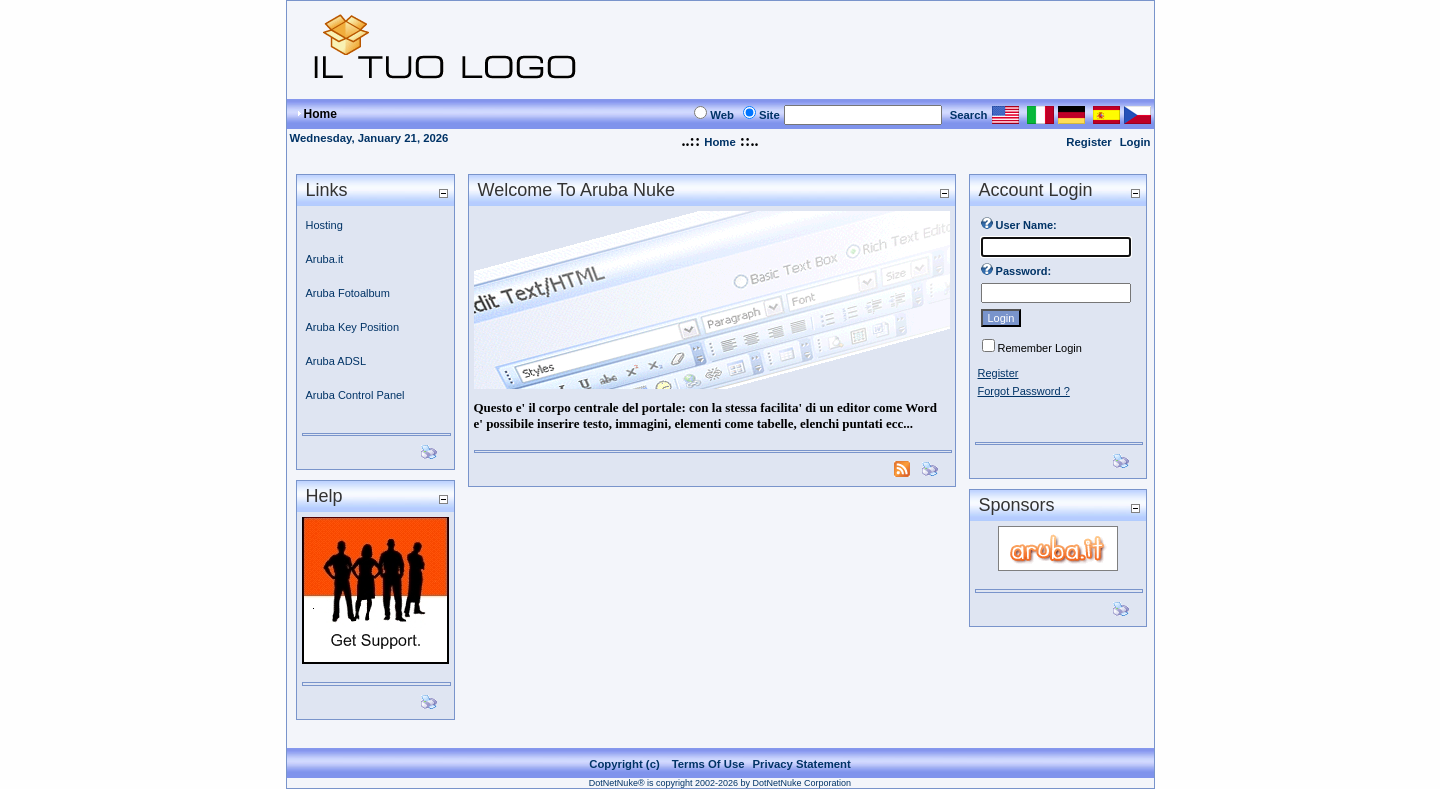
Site (769, 115)
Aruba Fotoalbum (348, 293)
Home (719, 142)
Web (722, 115)
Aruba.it (325, 259)
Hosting (324, 225)
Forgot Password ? (1024, 391)
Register (1088, 142)
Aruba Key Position (353, 327)
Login (1135, 142)
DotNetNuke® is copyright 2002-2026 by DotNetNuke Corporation (720, 783)
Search (969, 115)
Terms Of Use (708, 764)
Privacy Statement (802, 764)
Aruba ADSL (336, 361)
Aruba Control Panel (355, 395)
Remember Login (1040, 348)
